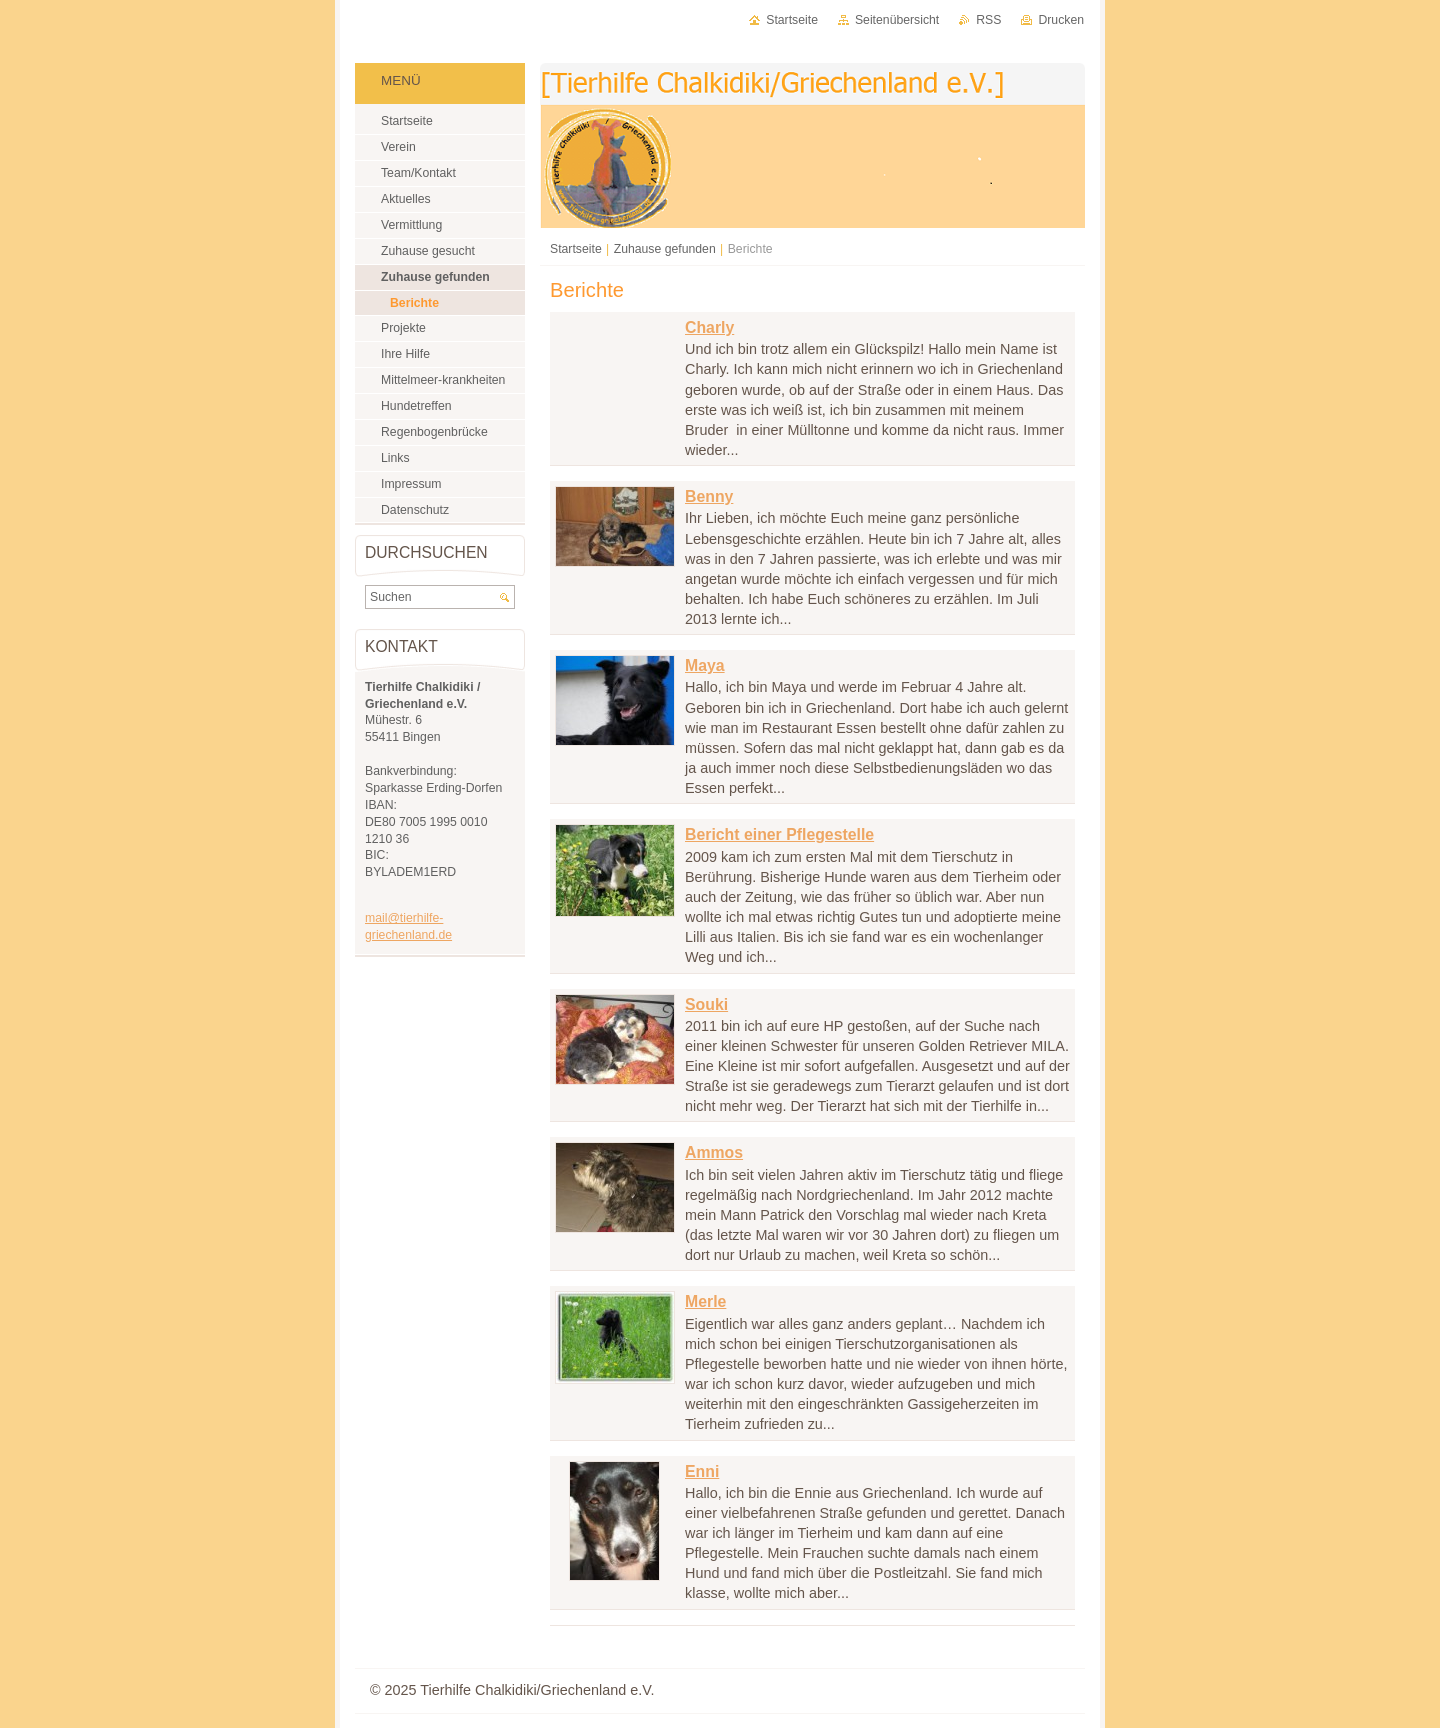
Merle (705, 1301)
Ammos (714, 1152)
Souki (706, 1004)
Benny (709, 496)
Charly (709, 327)
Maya (705, 665)
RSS (988, 20)
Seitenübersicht (897, 20)
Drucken (1061, 20)
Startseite (576, 249)
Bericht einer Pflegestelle (779, 834)
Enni (702, 1471)
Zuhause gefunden (665, 249)
